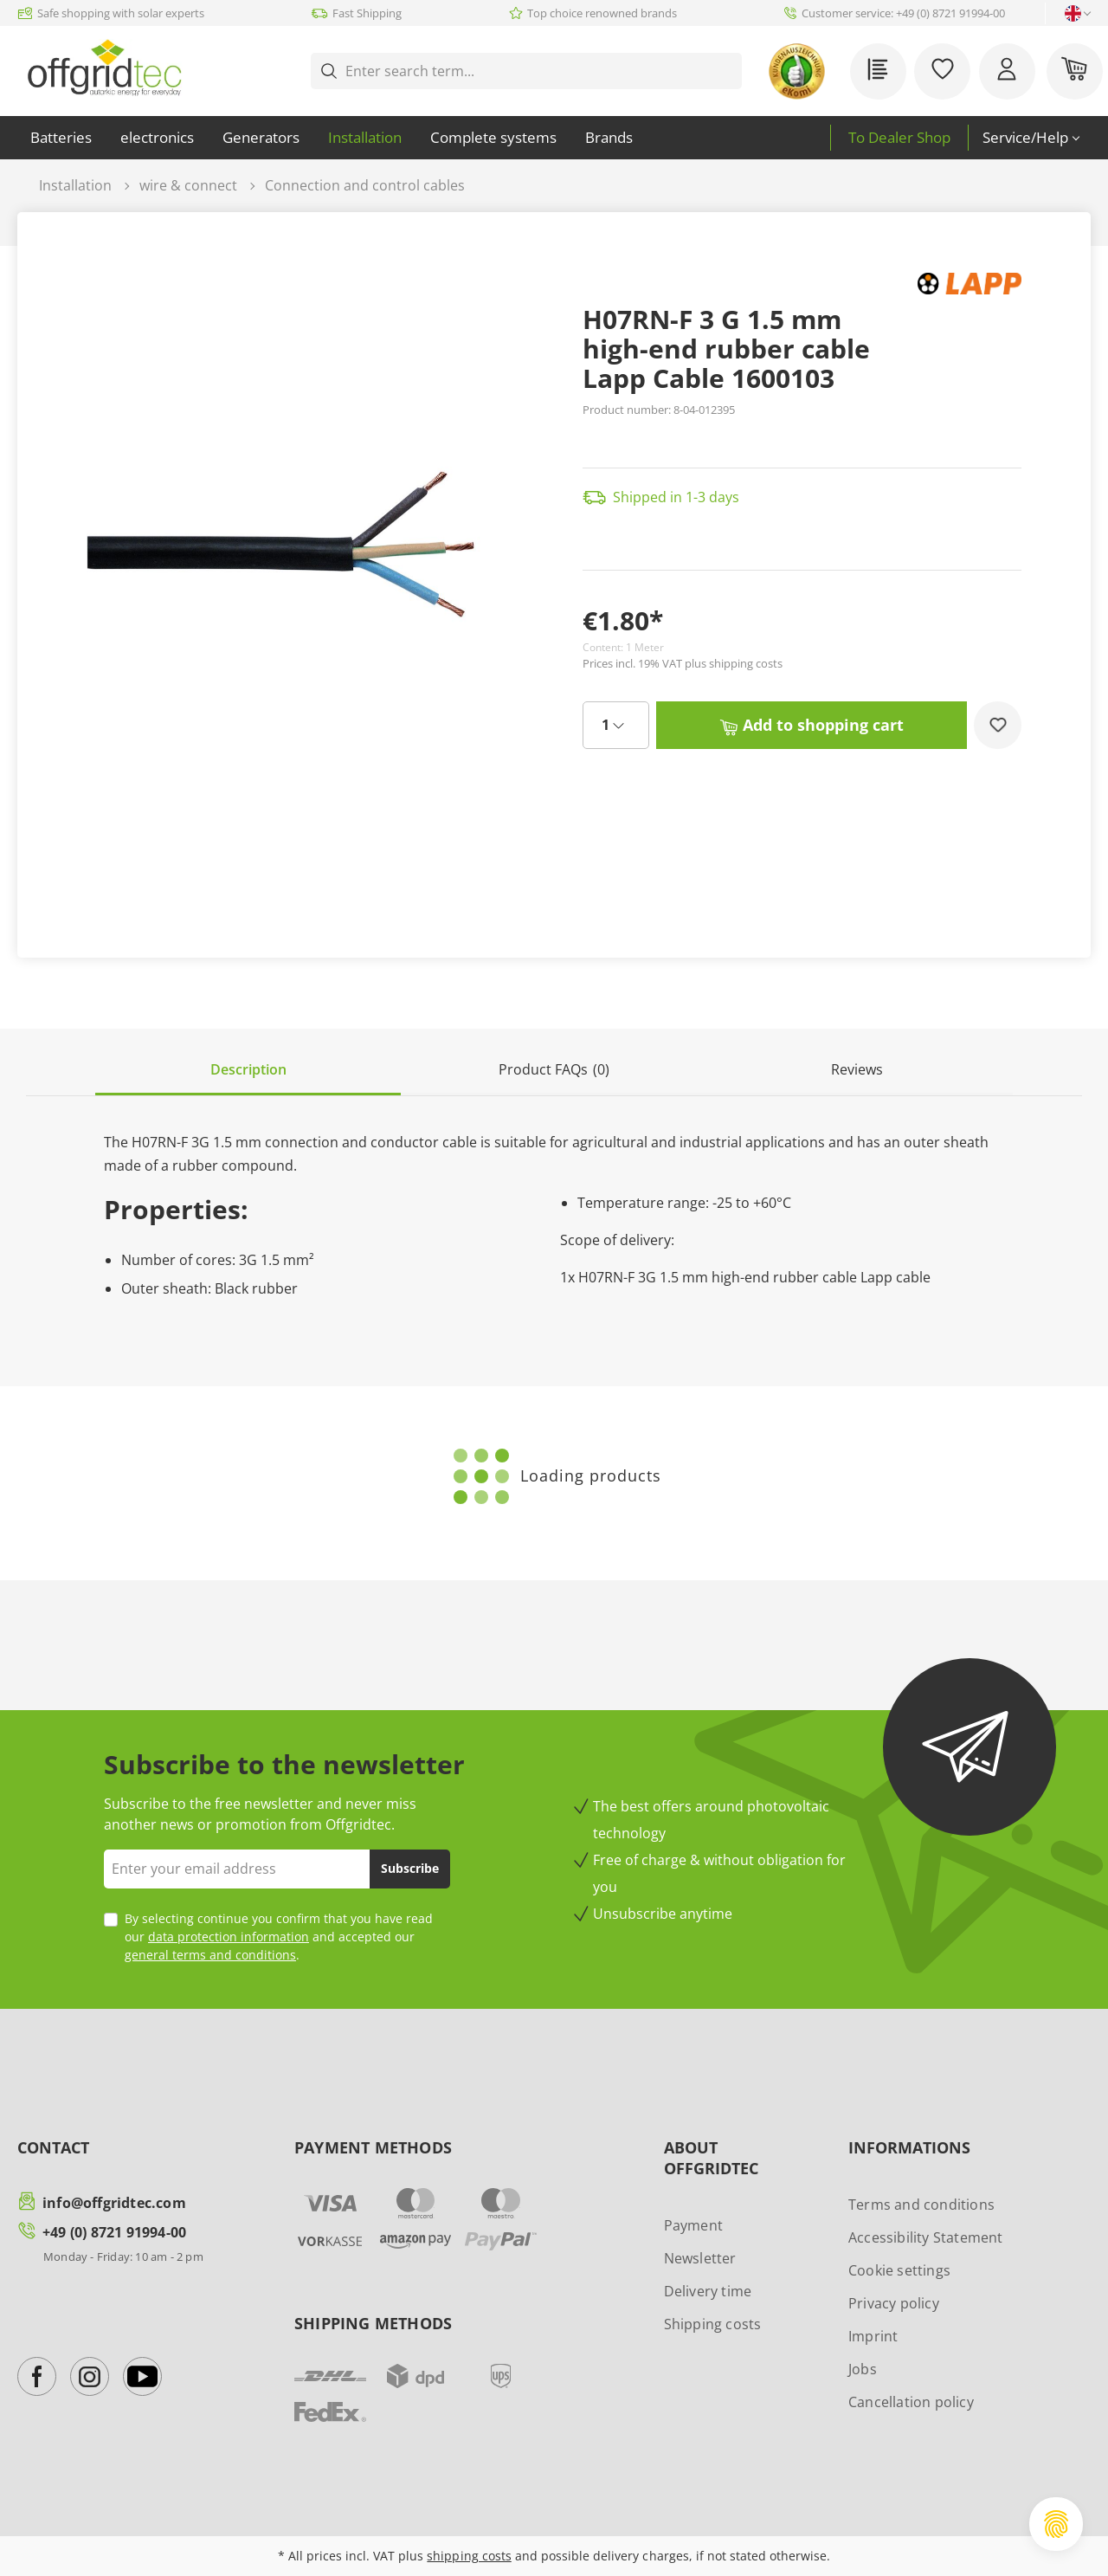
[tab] (248, 1070)
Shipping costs (713, 2324)
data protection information (228, 1936)
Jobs (862, 2369)
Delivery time (708, 2291)
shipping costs (469, 2555)
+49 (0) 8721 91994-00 (114, 2232)
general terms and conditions (210, 1955)
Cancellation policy (911, 2401)
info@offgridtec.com (114, 2202)
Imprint (873, 2336)
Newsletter (700, 2258)
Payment (693, 2225)
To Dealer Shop (899, 137)
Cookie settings (899, 2270)
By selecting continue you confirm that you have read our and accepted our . (279, 1936)
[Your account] (1007, 71)
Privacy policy (893, 2303)
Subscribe (410, 1868)
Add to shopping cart (811, 723)
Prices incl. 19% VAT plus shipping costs (683, 663)
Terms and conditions (921, 2204)
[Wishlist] (942, 71)
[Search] (729, 71)
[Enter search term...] (531, 71)
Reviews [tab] (857, 1069)
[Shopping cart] (1075, 71)
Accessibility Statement (925, 2237)
